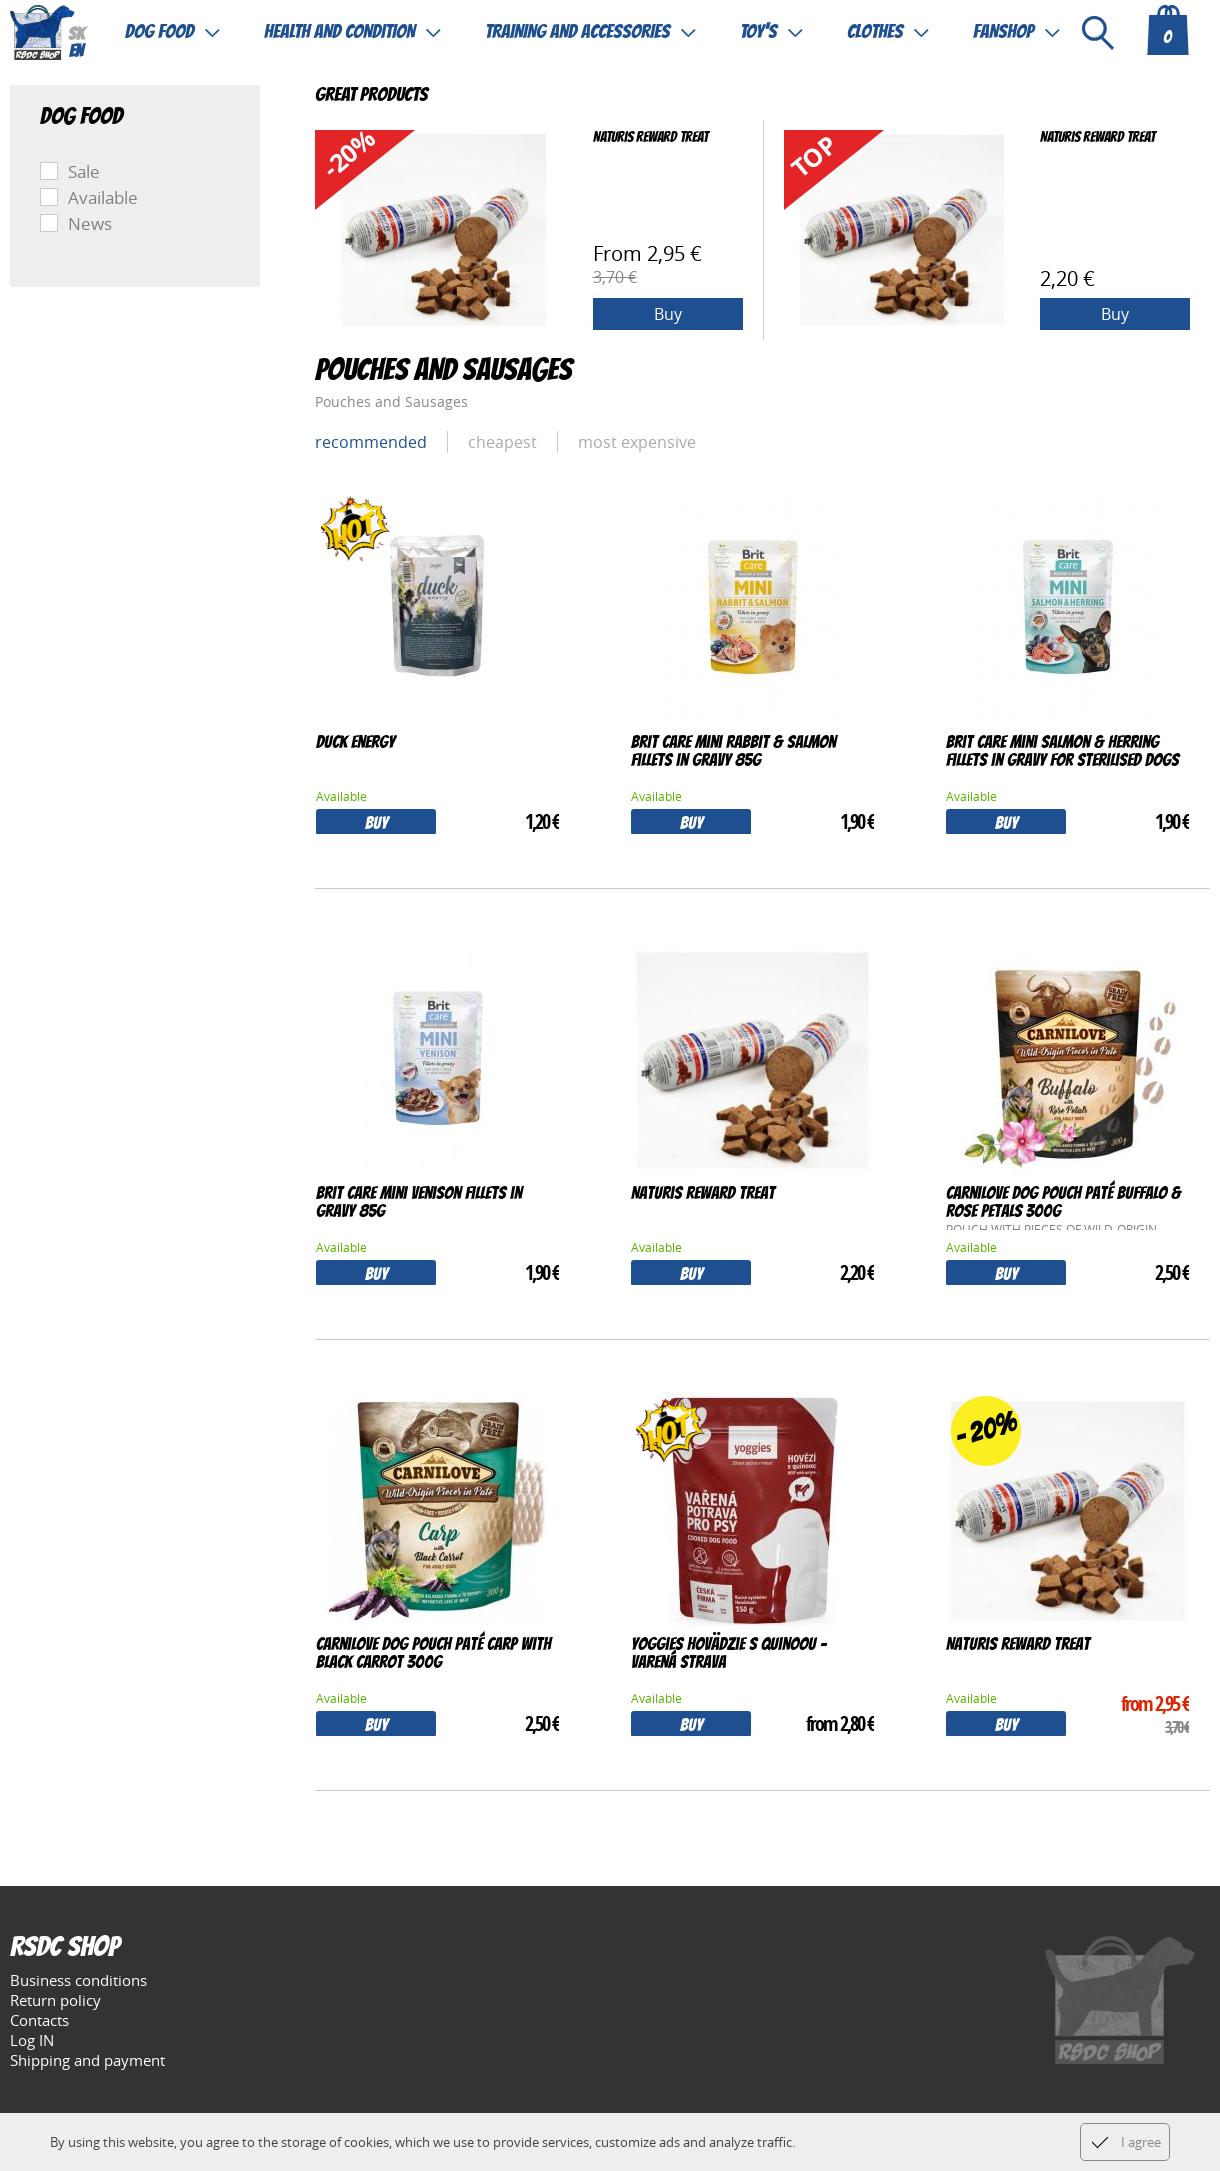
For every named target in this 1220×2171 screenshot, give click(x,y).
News (90, 223)
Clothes (875, 32)
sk (76, 35)
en (76, 52)
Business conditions (78, 1980)
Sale (84, 171)
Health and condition (339, 32)
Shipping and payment (87, 2060)
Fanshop (1003, 32)
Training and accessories (577, 32)
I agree (1141, 2142)
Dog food (159, 32)
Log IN (32, 2040)
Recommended (371, 442)
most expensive (637, 442)
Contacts (39, 2020)
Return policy (55, 2000)
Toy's (758, 32)
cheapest (502, 442)
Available (103, 197)
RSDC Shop (64, 1949)
